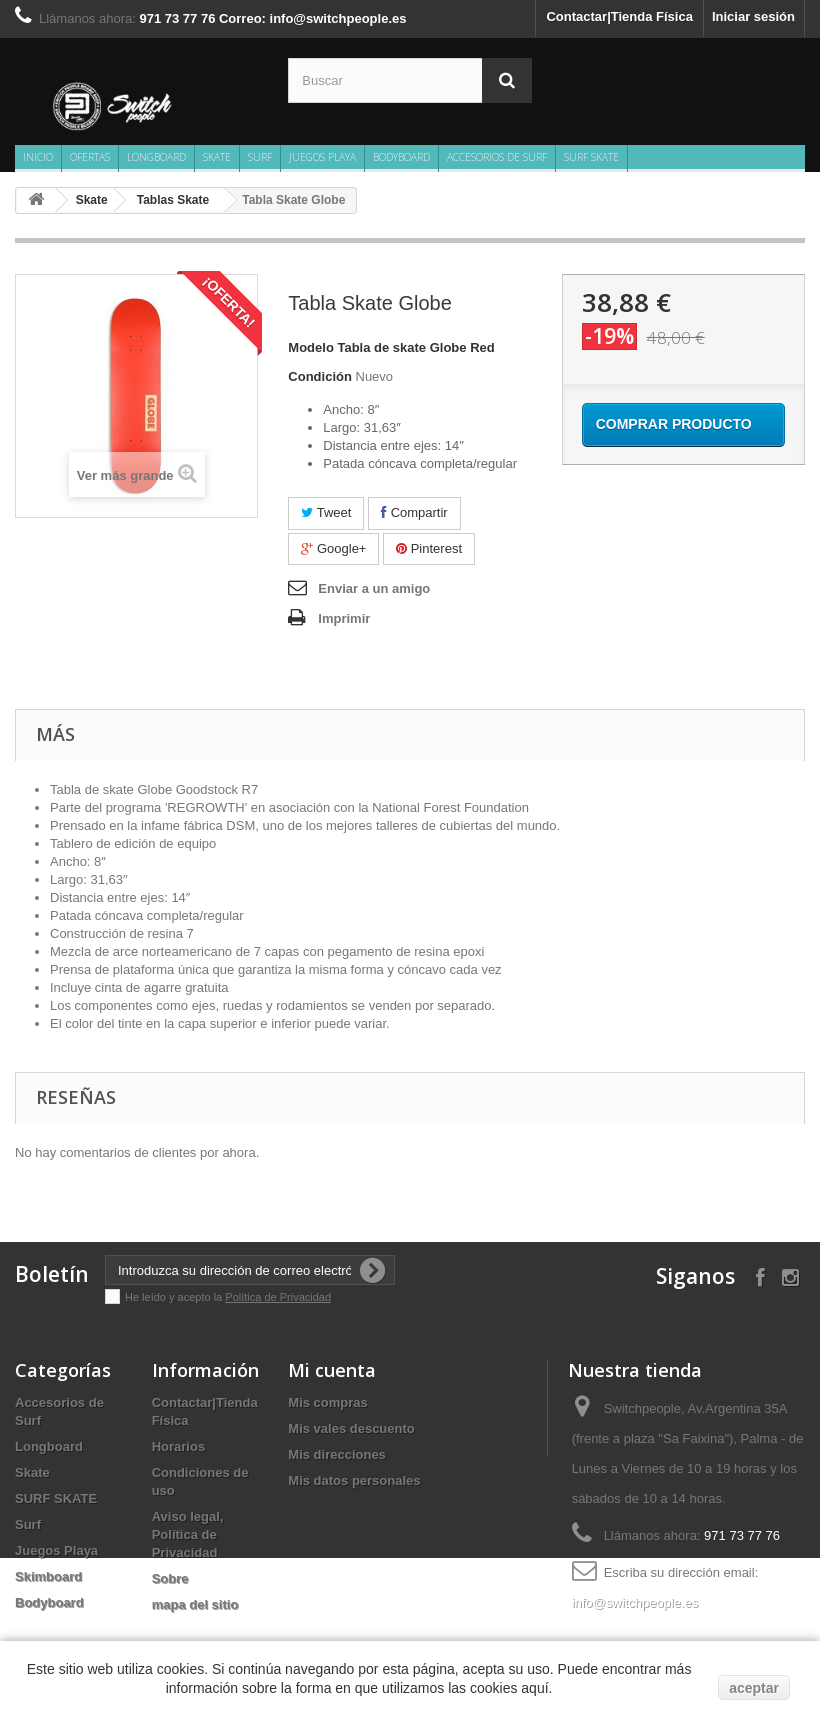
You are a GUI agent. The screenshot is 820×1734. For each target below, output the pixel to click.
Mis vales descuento (351, 1428)
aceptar (754, 1688)
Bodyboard (401, 157)
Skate (217, 157)
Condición (320, 376)
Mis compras (327, 1402)
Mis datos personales (354, 1480)
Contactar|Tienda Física (619, 16)
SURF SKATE (591, 157)
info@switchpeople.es (635, 1602)
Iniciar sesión (753, 16)
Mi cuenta (332, 1370)
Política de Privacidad (278, 1297)
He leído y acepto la (175, 1297)
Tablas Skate (173, 200)
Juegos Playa (322, 157)
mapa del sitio (195, 1604)
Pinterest (429, 548)
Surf (260, 157)
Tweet (326, 512)
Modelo (311, 347)
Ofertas (90, 157)
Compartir (414, 512)
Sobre (170, 1578)
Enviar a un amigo (374, 588)
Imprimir (344, 618)
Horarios (178, 1446)
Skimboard (48, 1576)
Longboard (156, 157)
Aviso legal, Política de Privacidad (188, 1534)
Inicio (38, 157)
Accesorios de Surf (497, 157)
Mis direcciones (337, 1454)
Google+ (333, 548)
